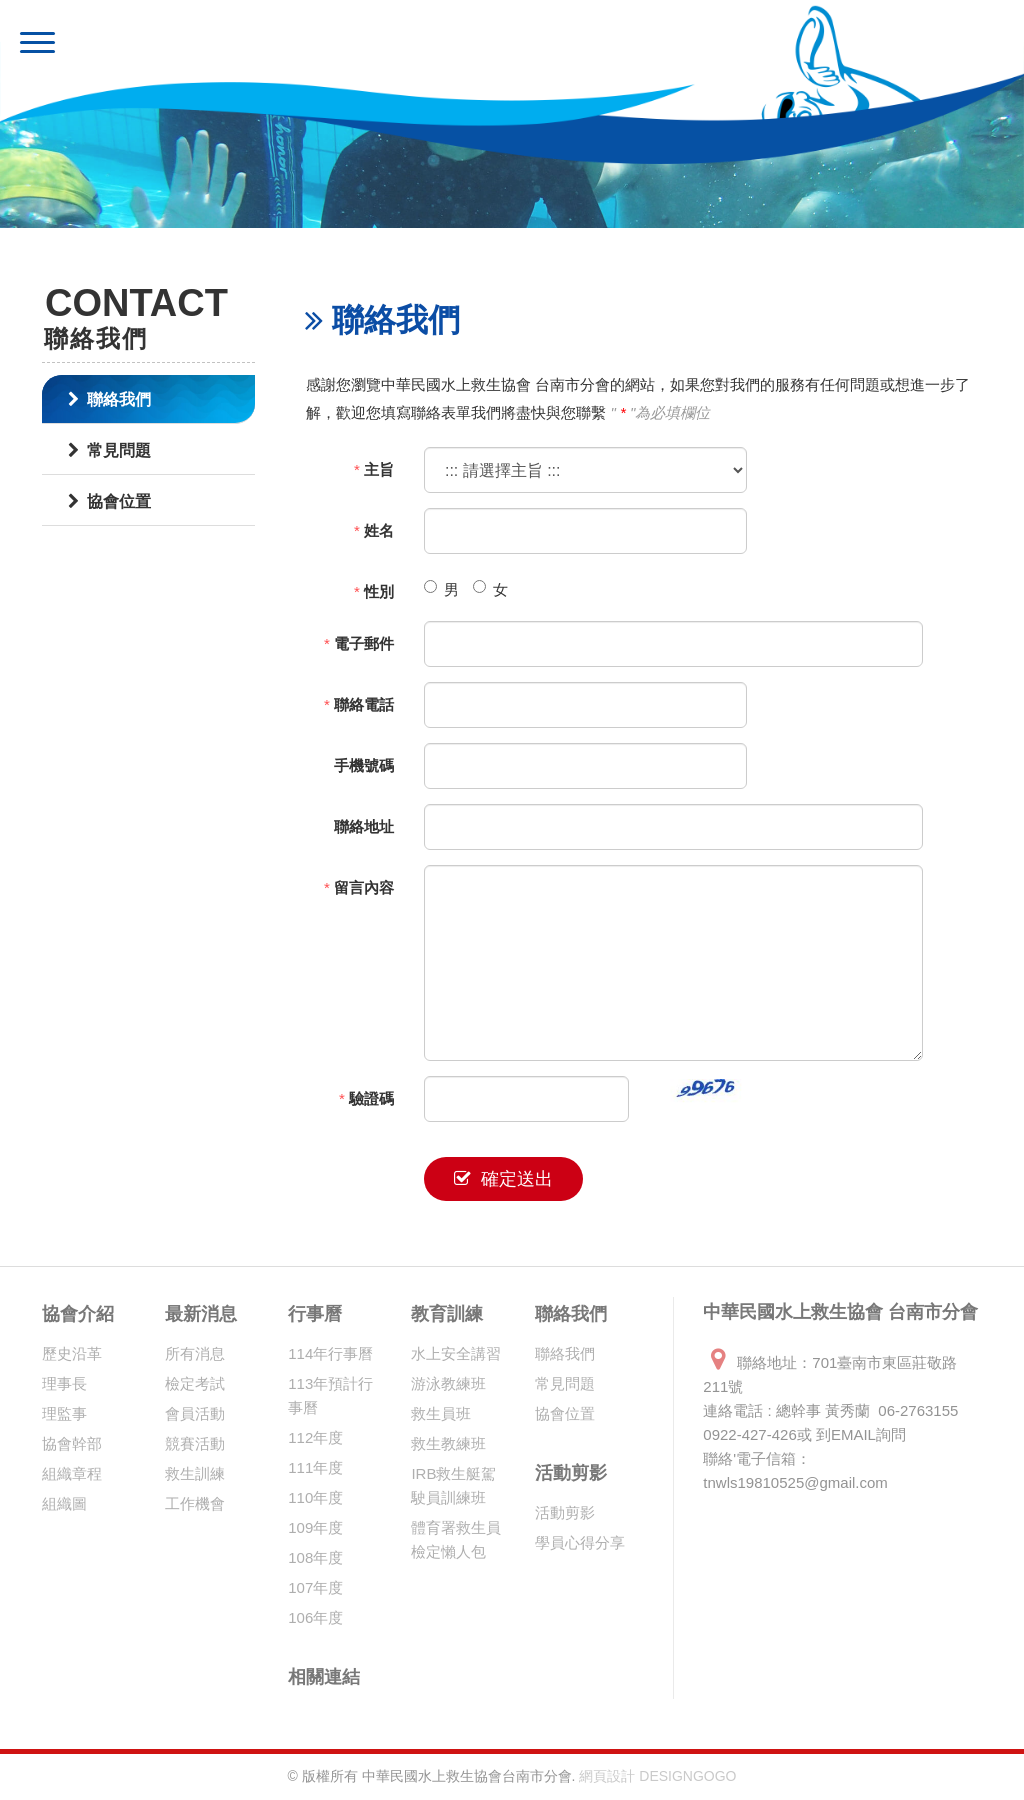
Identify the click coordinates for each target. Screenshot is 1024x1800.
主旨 (374, 469)
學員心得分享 (580, 1542)
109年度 (315, 1527)
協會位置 (109, 501)
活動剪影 (571, 1473)
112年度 (315, 1437)
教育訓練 (447, 1314)
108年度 (315, 1557)
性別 (374, 591)
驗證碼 (366, 1098)
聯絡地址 (364, 826)
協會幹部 (72, 1443)
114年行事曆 (330, 1353)
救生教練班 (448, 1443)
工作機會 (195, 1503)
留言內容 (359, 887)
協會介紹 (78, 1314)
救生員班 (441, 1413)
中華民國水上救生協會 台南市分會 (306, 45)
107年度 (315, 1587)
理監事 (64, 1413)
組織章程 (72, 1473)
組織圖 (64, 1503)
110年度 (315, 1497)
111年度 (315, 1467)
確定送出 (503, 1179)
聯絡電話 (359, 704)
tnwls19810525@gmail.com (795, 1482)
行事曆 (315, 1314)
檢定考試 (195, 1383)
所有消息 (195, 1353)
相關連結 (324, 1677)
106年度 (315, 1617)
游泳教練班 (448, 1383)
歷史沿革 (72, 1353)
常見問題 (109, 450)
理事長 (64, 1383)
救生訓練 (195, 1473)
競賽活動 (195, 1443)
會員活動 (195, 1413)
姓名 (374, 530)
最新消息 (201, 1314)
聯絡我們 (109, 399)
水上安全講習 (456, 1353)
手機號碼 (364, 765)
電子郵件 (359, 643)
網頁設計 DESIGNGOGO (657, 1776)
